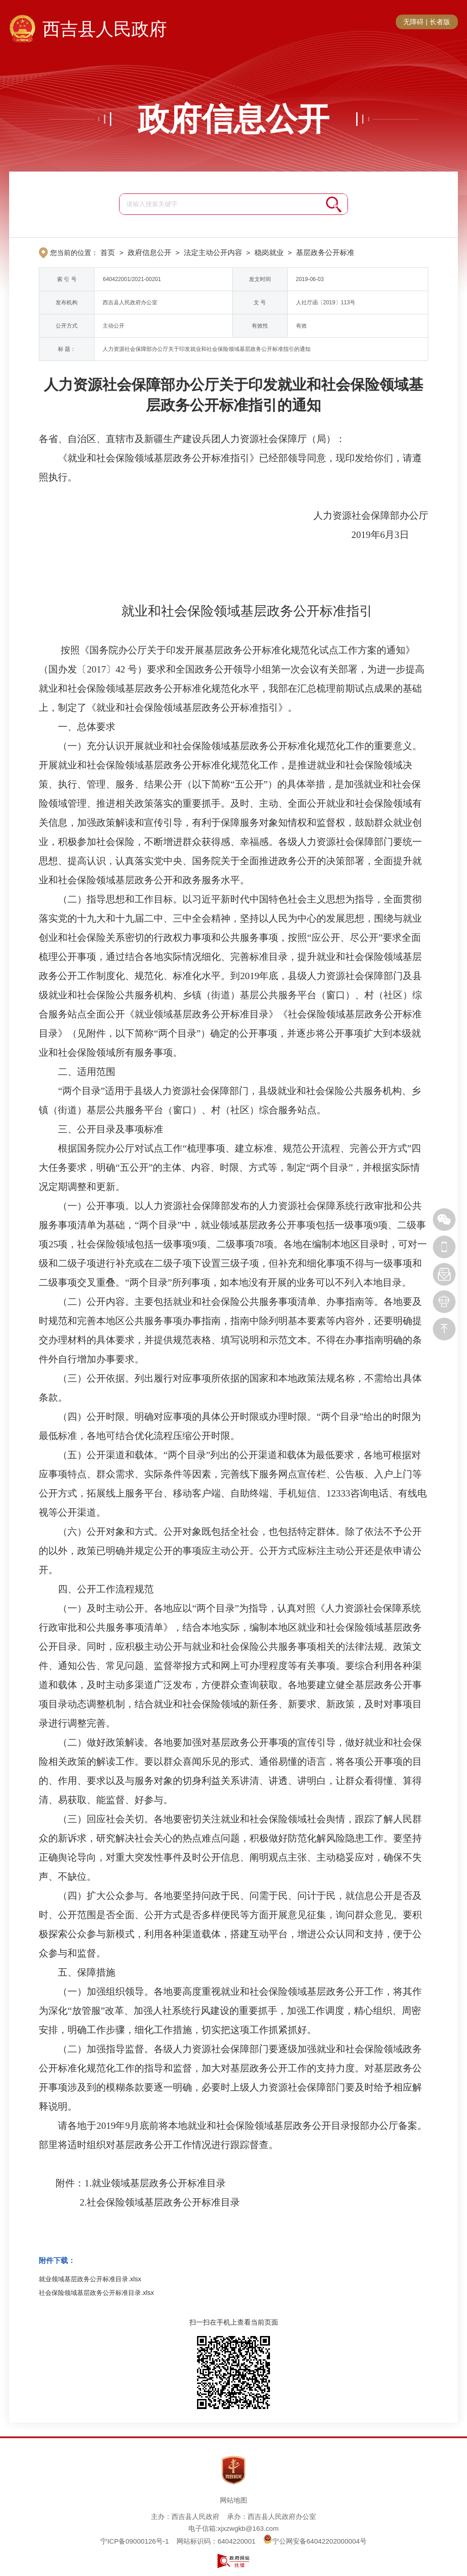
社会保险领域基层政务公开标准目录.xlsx (96, 2292)
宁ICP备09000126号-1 (134, 2541)
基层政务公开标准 (325, 252)
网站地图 (233, 2500)
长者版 (440, 22)
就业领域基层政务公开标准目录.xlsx (90, 2279)
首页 (107, 252)
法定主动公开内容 (213, 252)
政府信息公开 (233, 119)
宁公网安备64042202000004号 (315, 2541)
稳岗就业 (269, 252)
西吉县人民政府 (104, 29)
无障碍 (413, 22)
